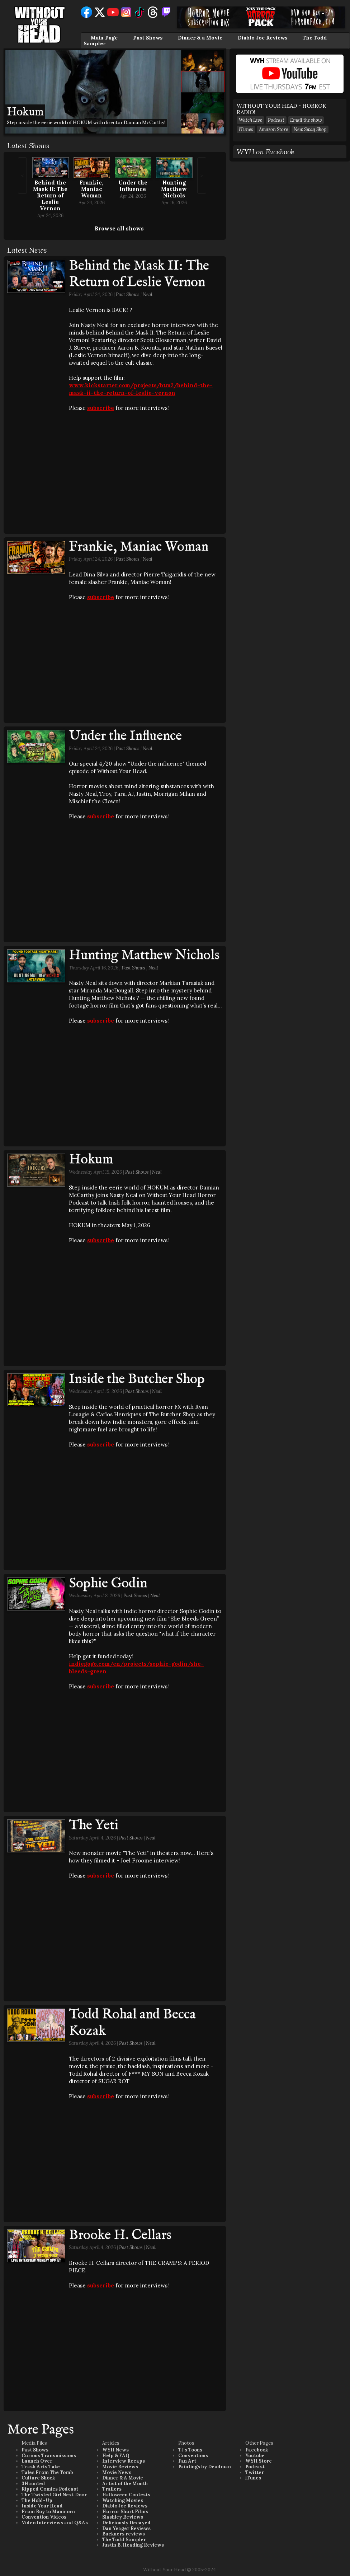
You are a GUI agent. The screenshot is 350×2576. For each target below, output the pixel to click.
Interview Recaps (123, 2461)
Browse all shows (119, 228)
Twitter (254, 2472)
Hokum (91, 1159)
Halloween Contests (126, 2495)
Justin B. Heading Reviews (133, 2545)
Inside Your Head (42, 2506)
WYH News (115, 2450)
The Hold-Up (37, 2500)
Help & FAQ (115, 2456)
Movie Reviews (120, 2467)
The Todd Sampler (124, 2540)
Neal (147, 294)
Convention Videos (44, 2517)
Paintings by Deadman (204, 2467)
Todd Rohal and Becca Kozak (132, 2023)
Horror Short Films (125, 2512)
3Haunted (33, 2484)
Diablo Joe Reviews (262, 37)
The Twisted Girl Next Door (54, 2495)
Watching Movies (122, 2500)
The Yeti (93, 1825)
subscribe (100, 408)
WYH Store (258, 2461)
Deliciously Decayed (126, 2523)
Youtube (255, 2456)
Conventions (193, 2456)
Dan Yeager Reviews (126, 2528)
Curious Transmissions (49, 2456)
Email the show (306, 120)
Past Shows (147, 37)
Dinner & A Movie (122, 2478)
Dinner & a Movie (200, 37)
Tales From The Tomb (47, 2472)
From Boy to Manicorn (48, 2512)
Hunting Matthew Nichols (174, 189)
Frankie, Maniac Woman (91, 189)
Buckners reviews (123, 2534)
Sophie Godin (108, 1583)
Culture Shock (38, 2478)
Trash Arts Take (41, 2467)
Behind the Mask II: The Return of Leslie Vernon (50, 195)
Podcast (276, 120)
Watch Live (250, 120)
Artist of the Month (125, 2484)
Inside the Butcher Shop (137, 1379)
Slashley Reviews (122, 2517)
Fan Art (187, 2461)
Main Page (104, 37)
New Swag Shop (310, 129)
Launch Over (37, 2461)
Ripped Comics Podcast (50, 2489)
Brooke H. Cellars (120, 2235)
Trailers (112, 2489)
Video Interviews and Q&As (55, 2523)
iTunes (246, 129)
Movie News (116, 2472)
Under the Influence (132, 185)
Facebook (256, 2450)
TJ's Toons (190, 2450)
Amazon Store (273, 129)
